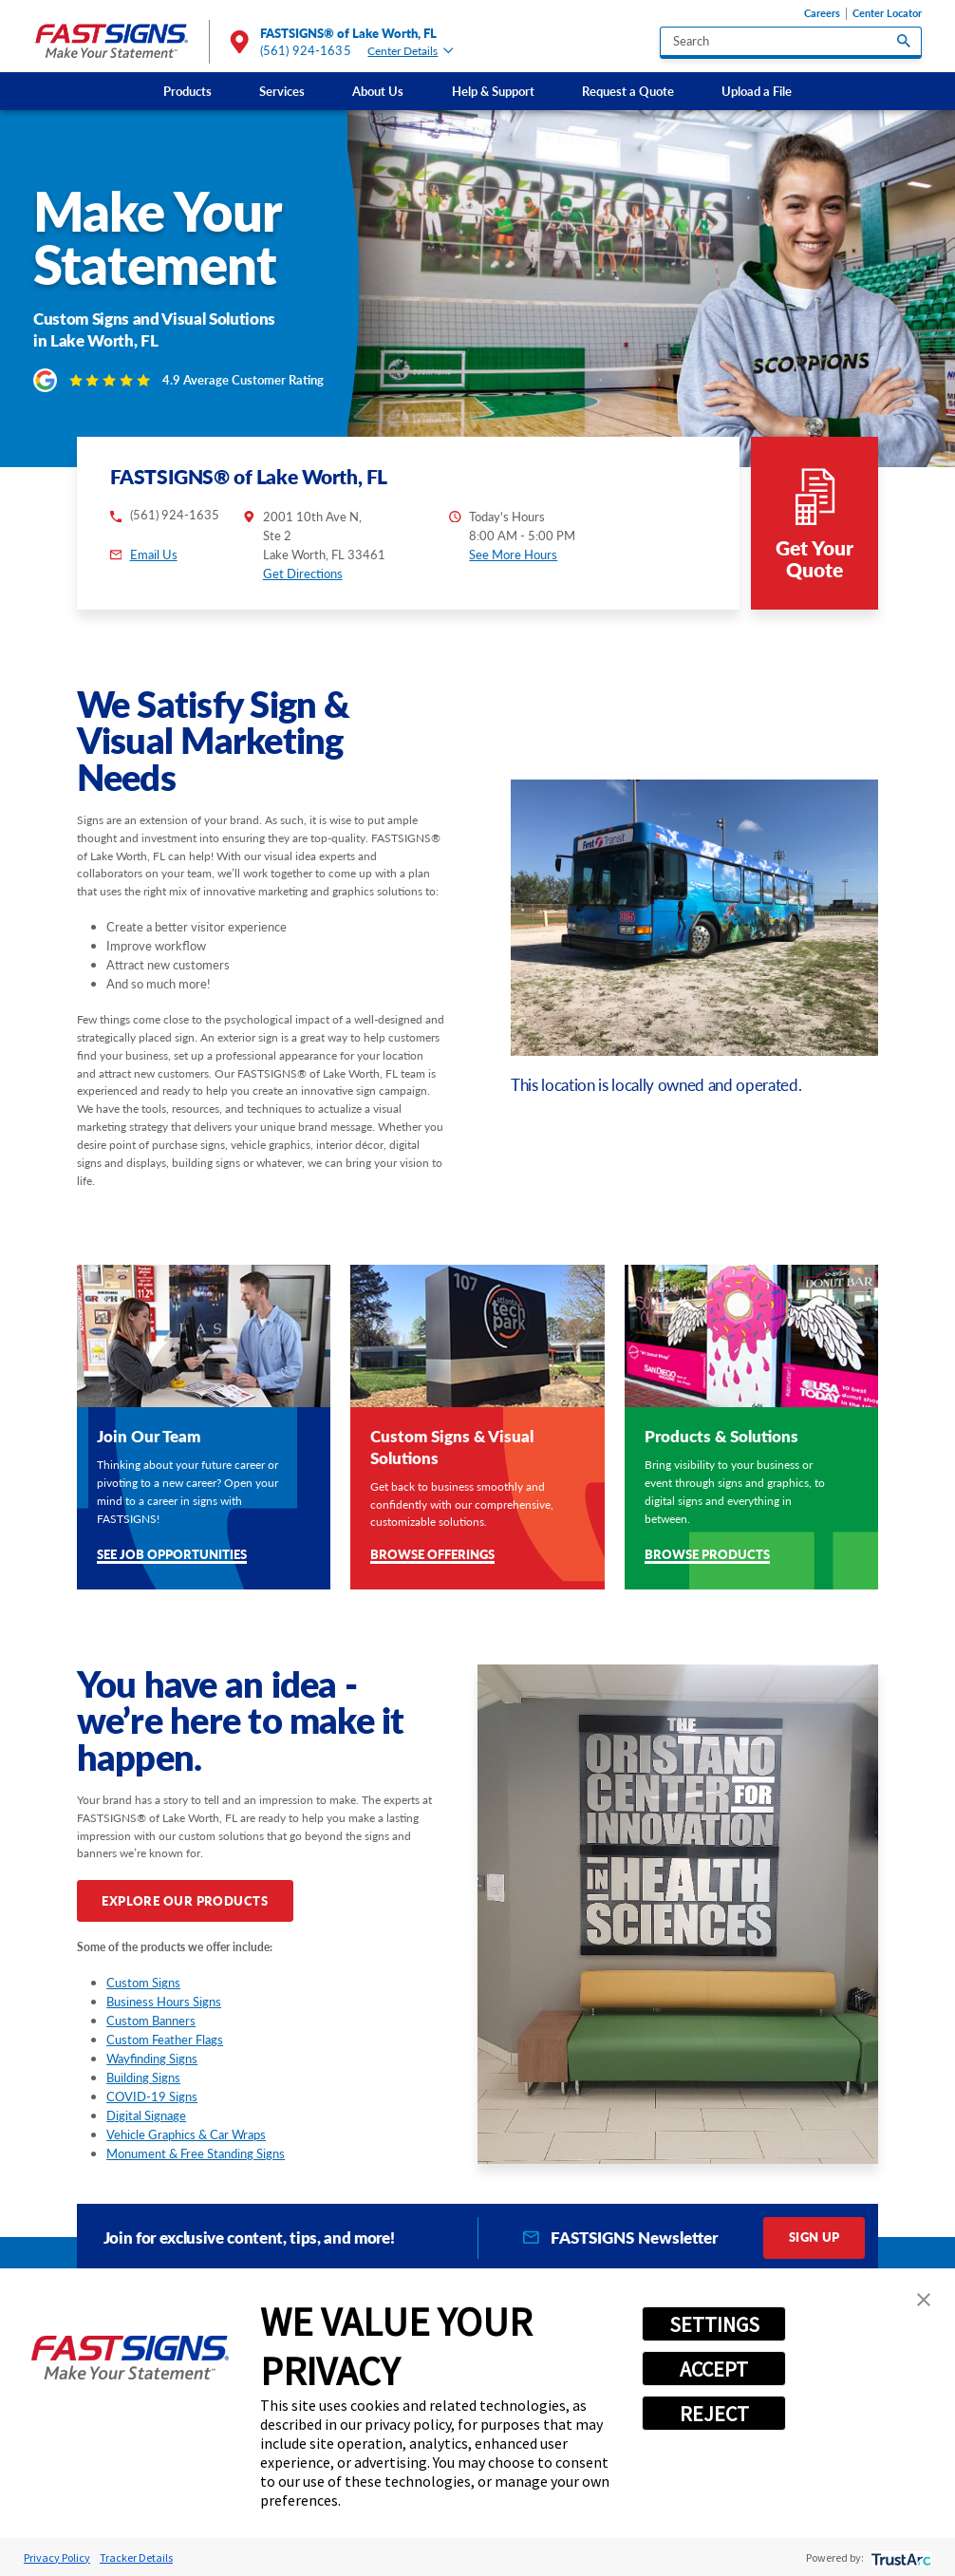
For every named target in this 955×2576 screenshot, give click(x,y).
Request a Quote (628, 91)
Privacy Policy (57, 2557)
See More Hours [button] (513, 554)
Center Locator (887, 13)
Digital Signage (146, 2115)
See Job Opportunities (172, 1556)
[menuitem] (187, 90)
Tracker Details (136, 2557)
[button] (924, 2300)
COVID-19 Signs (151, 2096)
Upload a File (756, 91)
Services (282, 91)
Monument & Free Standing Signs (195, 2153)
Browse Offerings (432, 1556)
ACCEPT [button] (714, 2369)
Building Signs (143, 2077)
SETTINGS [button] (714, 2324)
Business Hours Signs (163, 2001)
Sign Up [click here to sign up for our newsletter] (814, 2237)
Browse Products (707, 1556)
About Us (377, 91)
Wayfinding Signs (151, 2058)
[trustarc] (899, 2557)
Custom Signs (143, 1982)
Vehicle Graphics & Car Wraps (186, 2134)
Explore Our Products (185, 1900)
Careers (822, 13)
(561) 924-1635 (305, 50)
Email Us (154, 554)
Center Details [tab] (410, 51)
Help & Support (493, 91)
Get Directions (303, 573)
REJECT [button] (714, 2413)
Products (187, 91)
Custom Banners (151, 2020)
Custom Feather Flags (164, 2039)
